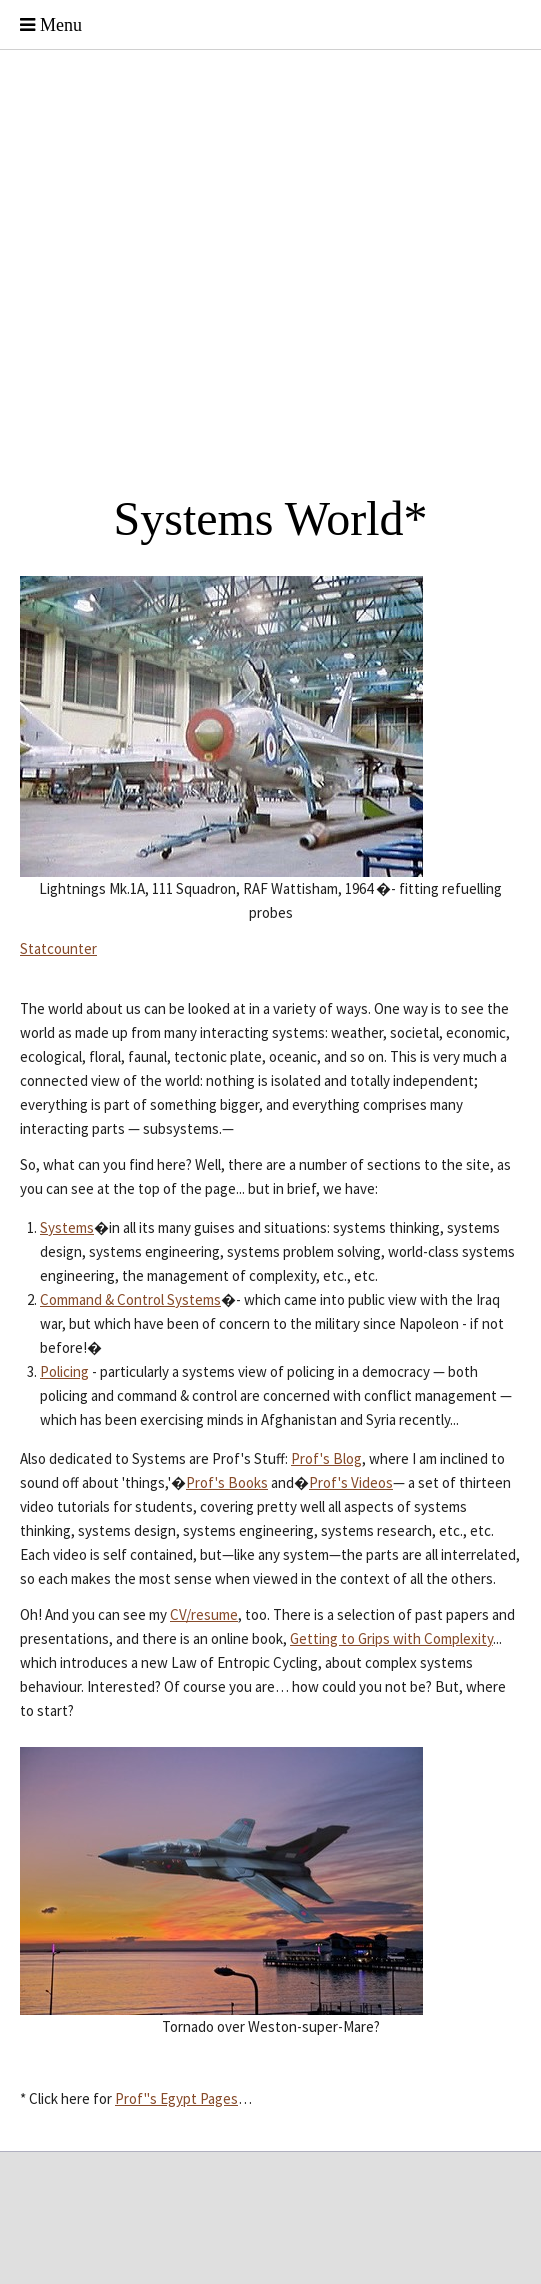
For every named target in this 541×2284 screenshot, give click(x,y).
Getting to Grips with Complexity (391, 1638)
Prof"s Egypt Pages (176, 2098)
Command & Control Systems (130, 1299)
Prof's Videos (351, 1482)
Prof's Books (227, 1482)
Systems (67, 1227)
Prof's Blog (326, 1458)
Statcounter (58, 948)
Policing (64, 1371)
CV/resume (204, 1614)
